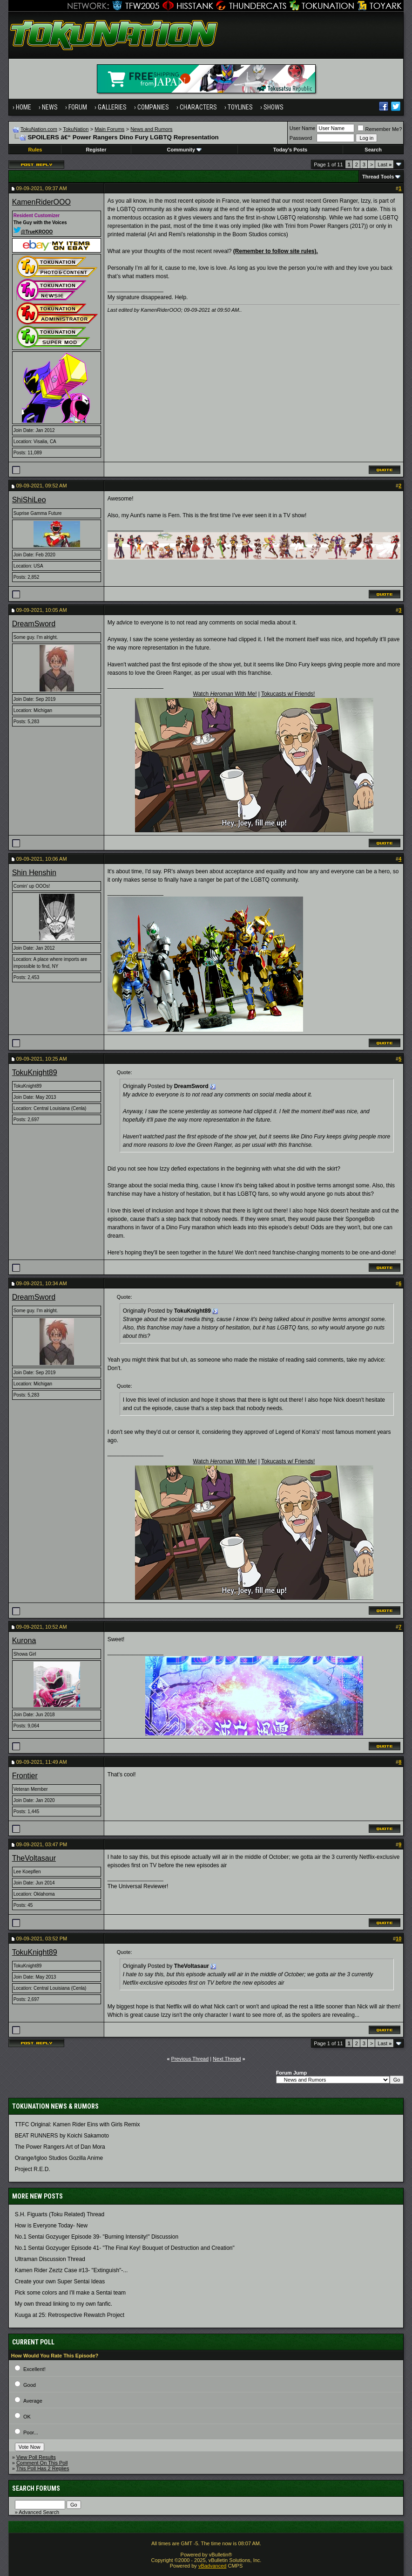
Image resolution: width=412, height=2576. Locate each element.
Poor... (30, 2432)
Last (385, 164)
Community (184, 149)
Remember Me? (380, 129)
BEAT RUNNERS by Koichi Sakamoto (62, 2135)
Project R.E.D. (32, 2169)
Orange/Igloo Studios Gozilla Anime (59, 2158)
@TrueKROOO (33, 231)
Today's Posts (290, 149)
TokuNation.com (38, 129)
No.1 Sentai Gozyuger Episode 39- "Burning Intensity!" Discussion (96, 2236)
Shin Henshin (34, 873)
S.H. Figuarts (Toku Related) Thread (60, 2214)
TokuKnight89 (34, 1072)
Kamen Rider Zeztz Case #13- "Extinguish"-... (71, 2270)
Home (23, 107)
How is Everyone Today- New (51, 2225)
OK (27, 2416)
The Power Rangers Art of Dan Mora (60, 2147)
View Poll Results (36, 2457)
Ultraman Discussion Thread (50, 2259)
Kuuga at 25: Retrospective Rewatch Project (69, 2315)
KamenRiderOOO (41, 202)
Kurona (24, 1640)
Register (96, 149)
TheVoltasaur (34, 1858)
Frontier (25, 1776)
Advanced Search (39, 2512)
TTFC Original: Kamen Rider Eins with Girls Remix (77, 2124)
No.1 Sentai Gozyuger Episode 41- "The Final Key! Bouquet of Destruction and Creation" (125, 2248)
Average (32, 2401)
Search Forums (36, 2488)
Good (29, 2385)
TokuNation (75, 129)
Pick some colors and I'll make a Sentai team (70, 2292)
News (50, 107)
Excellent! (34, 2369)
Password (301, 138)
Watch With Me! (225, 694)
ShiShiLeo (29, 500)
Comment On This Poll (42, 2463)
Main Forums (109, 129)
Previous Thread (190, 2059)
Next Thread (227, 2059)
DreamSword (33, 624)
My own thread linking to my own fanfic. (63, 2304)
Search (373, 149)
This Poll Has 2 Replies (42, 2468)
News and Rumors (151, 129)
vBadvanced (212, 2566)
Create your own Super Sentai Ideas (60, 2281)
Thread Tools (378, 176)
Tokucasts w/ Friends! (288, 694)
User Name (303, 128)
